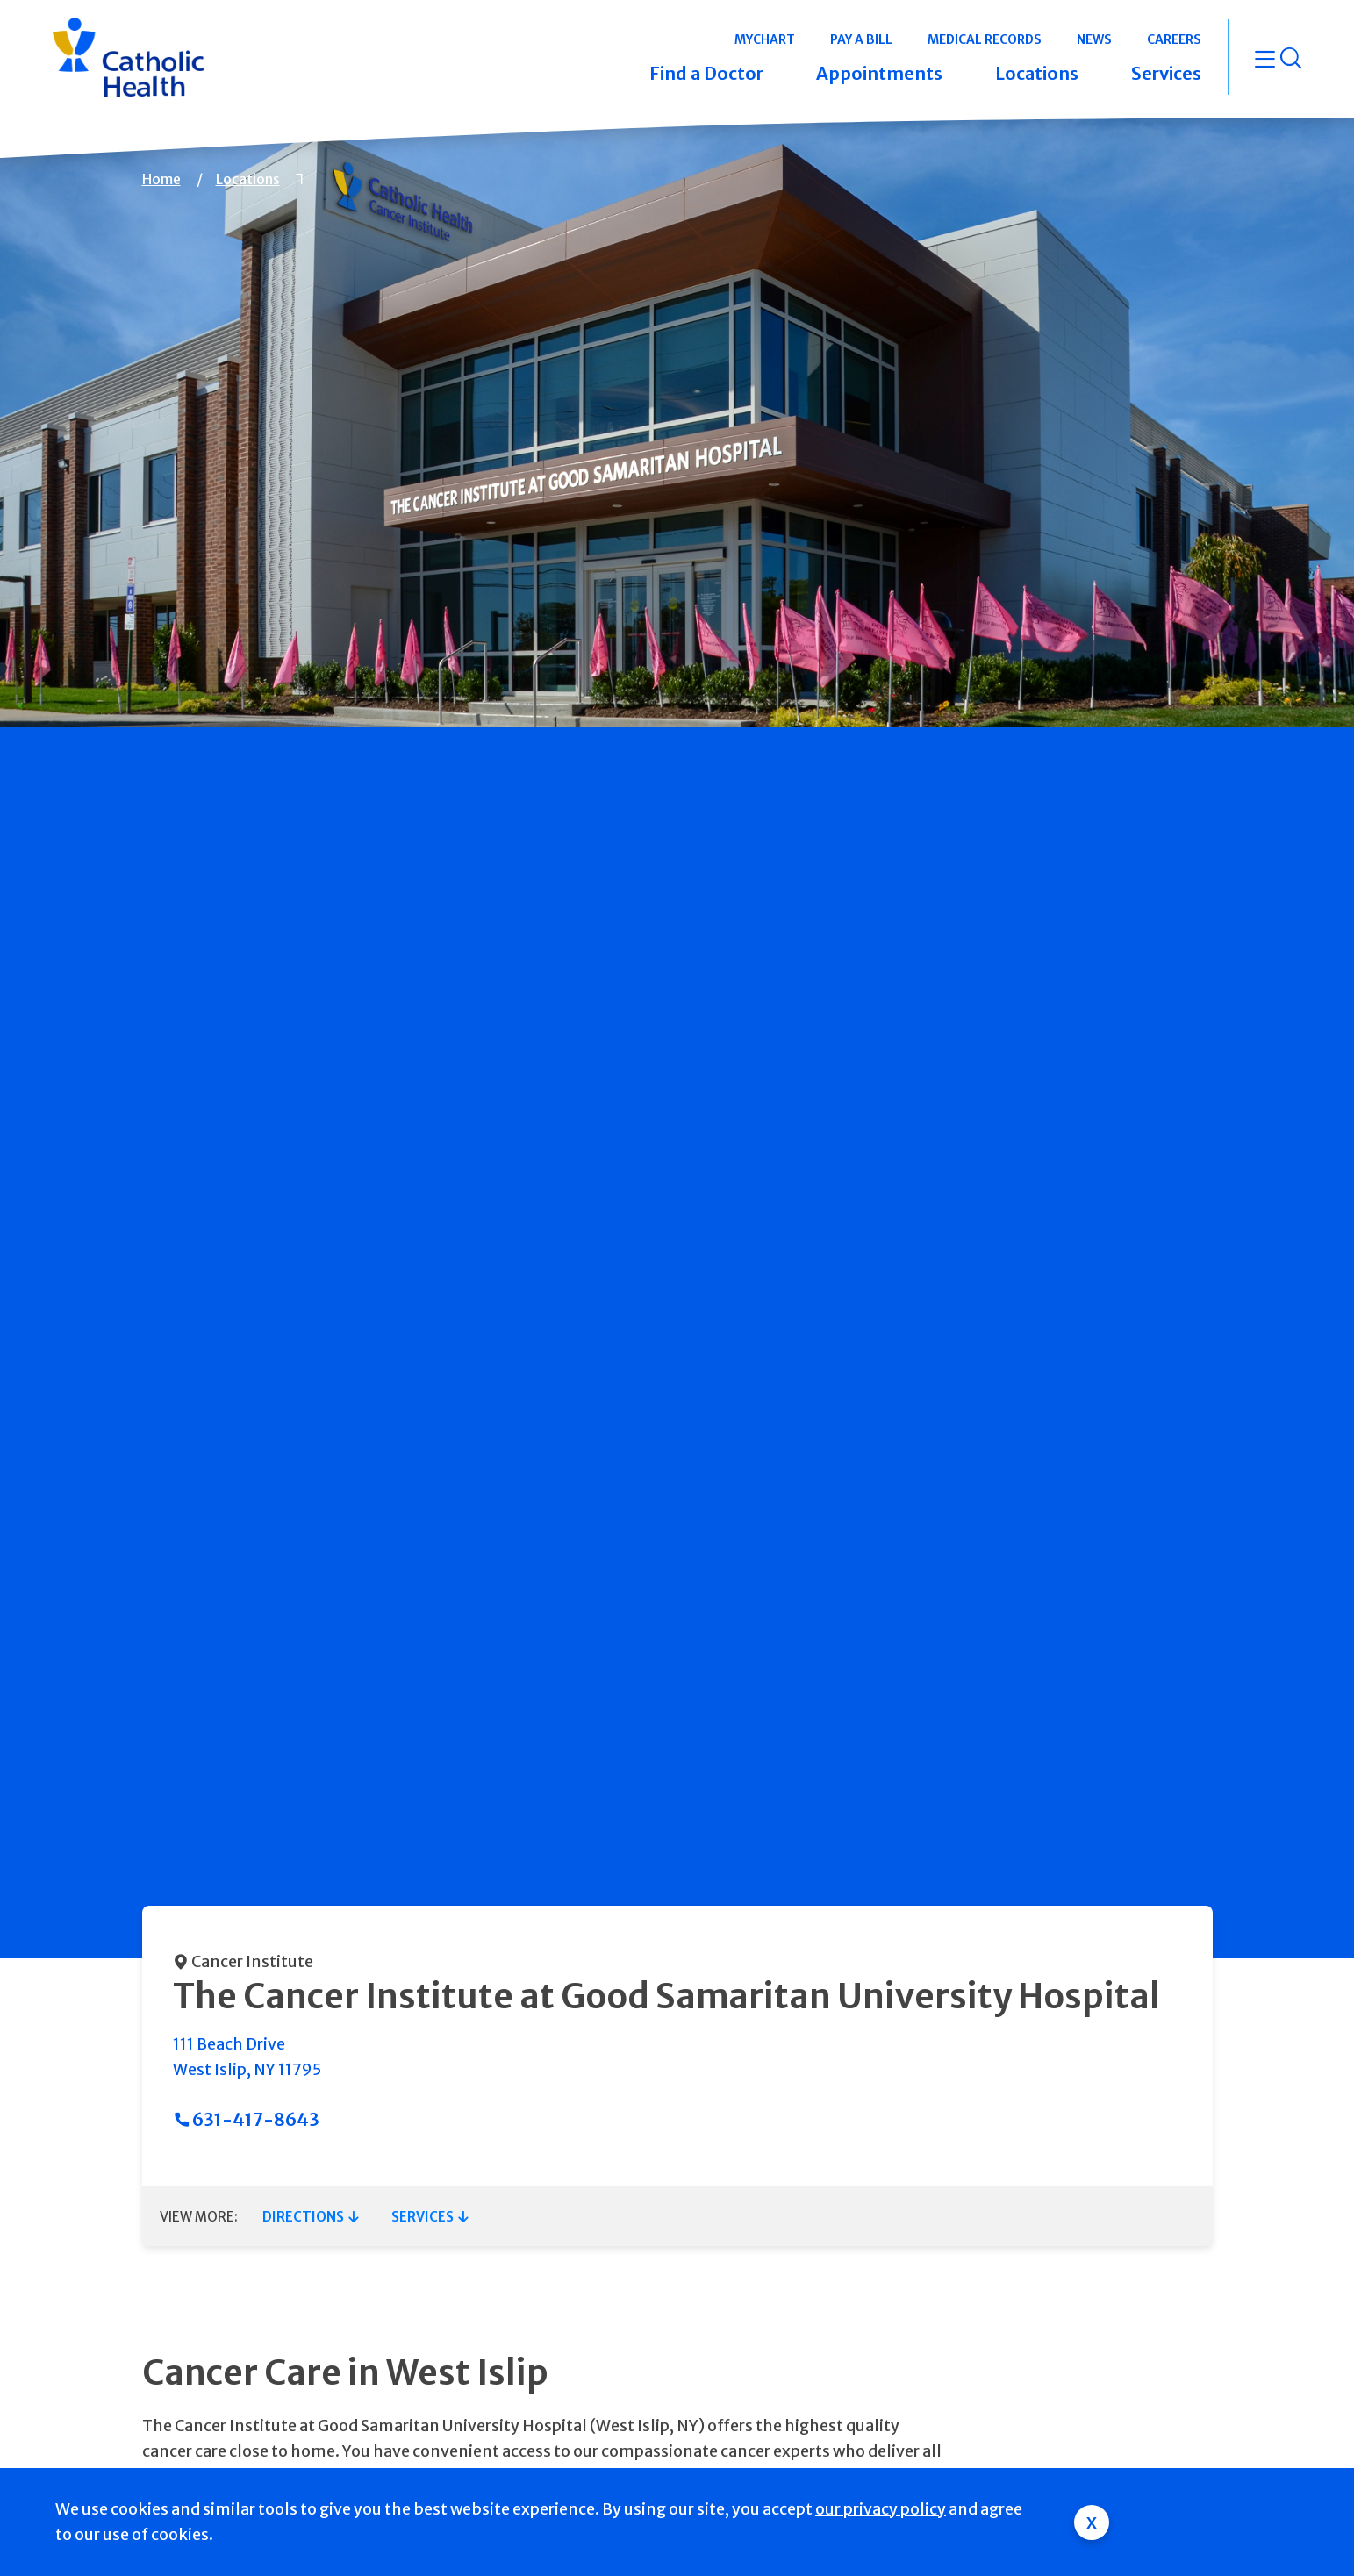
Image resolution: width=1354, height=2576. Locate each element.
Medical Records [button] (985, 39)
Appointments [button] (879, 73)
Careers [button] (1174, 39)
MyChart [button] (764, 39)
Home (161, 179)
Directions (303, 2216)
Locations (248, 179)
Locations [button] (1036, 73)
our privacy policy (880, 2509)
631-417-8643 (255, 2119)
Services (422, 2216)
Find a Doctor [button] (706, 73)
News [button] (1094, 39)
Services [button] (1166, 73)
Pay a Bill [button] (861, 39)
